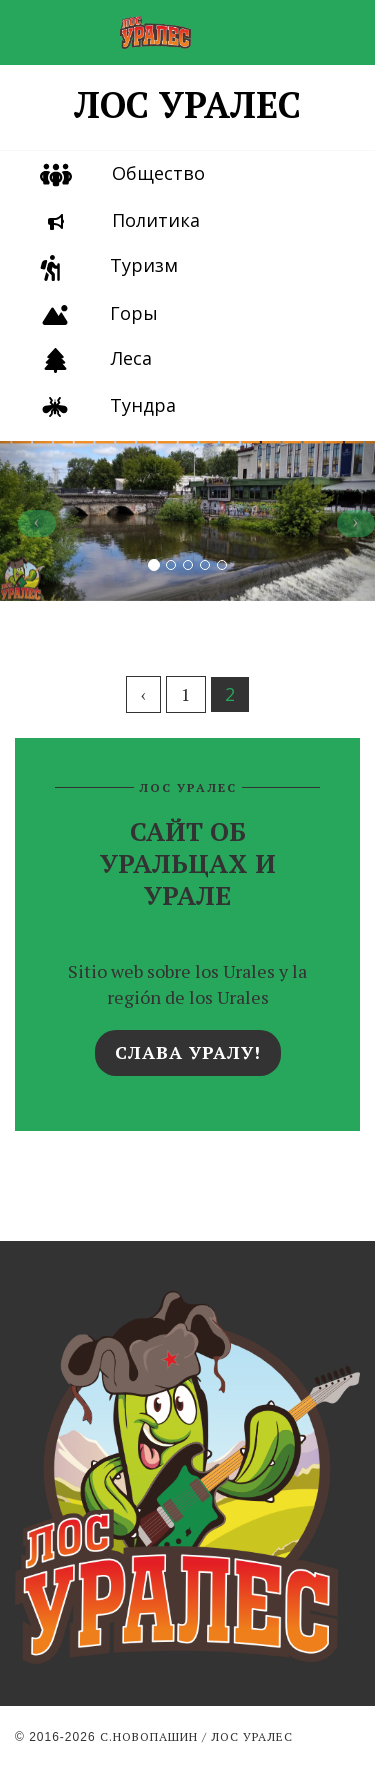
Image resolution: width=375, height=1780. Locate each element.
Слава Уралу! (188, 1052)
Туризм (144, 265)
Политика (156, 220)
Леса (131, 358)
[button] (28, 520)
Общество (158, 173)
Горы (134, 313)
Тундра (143, 405)
